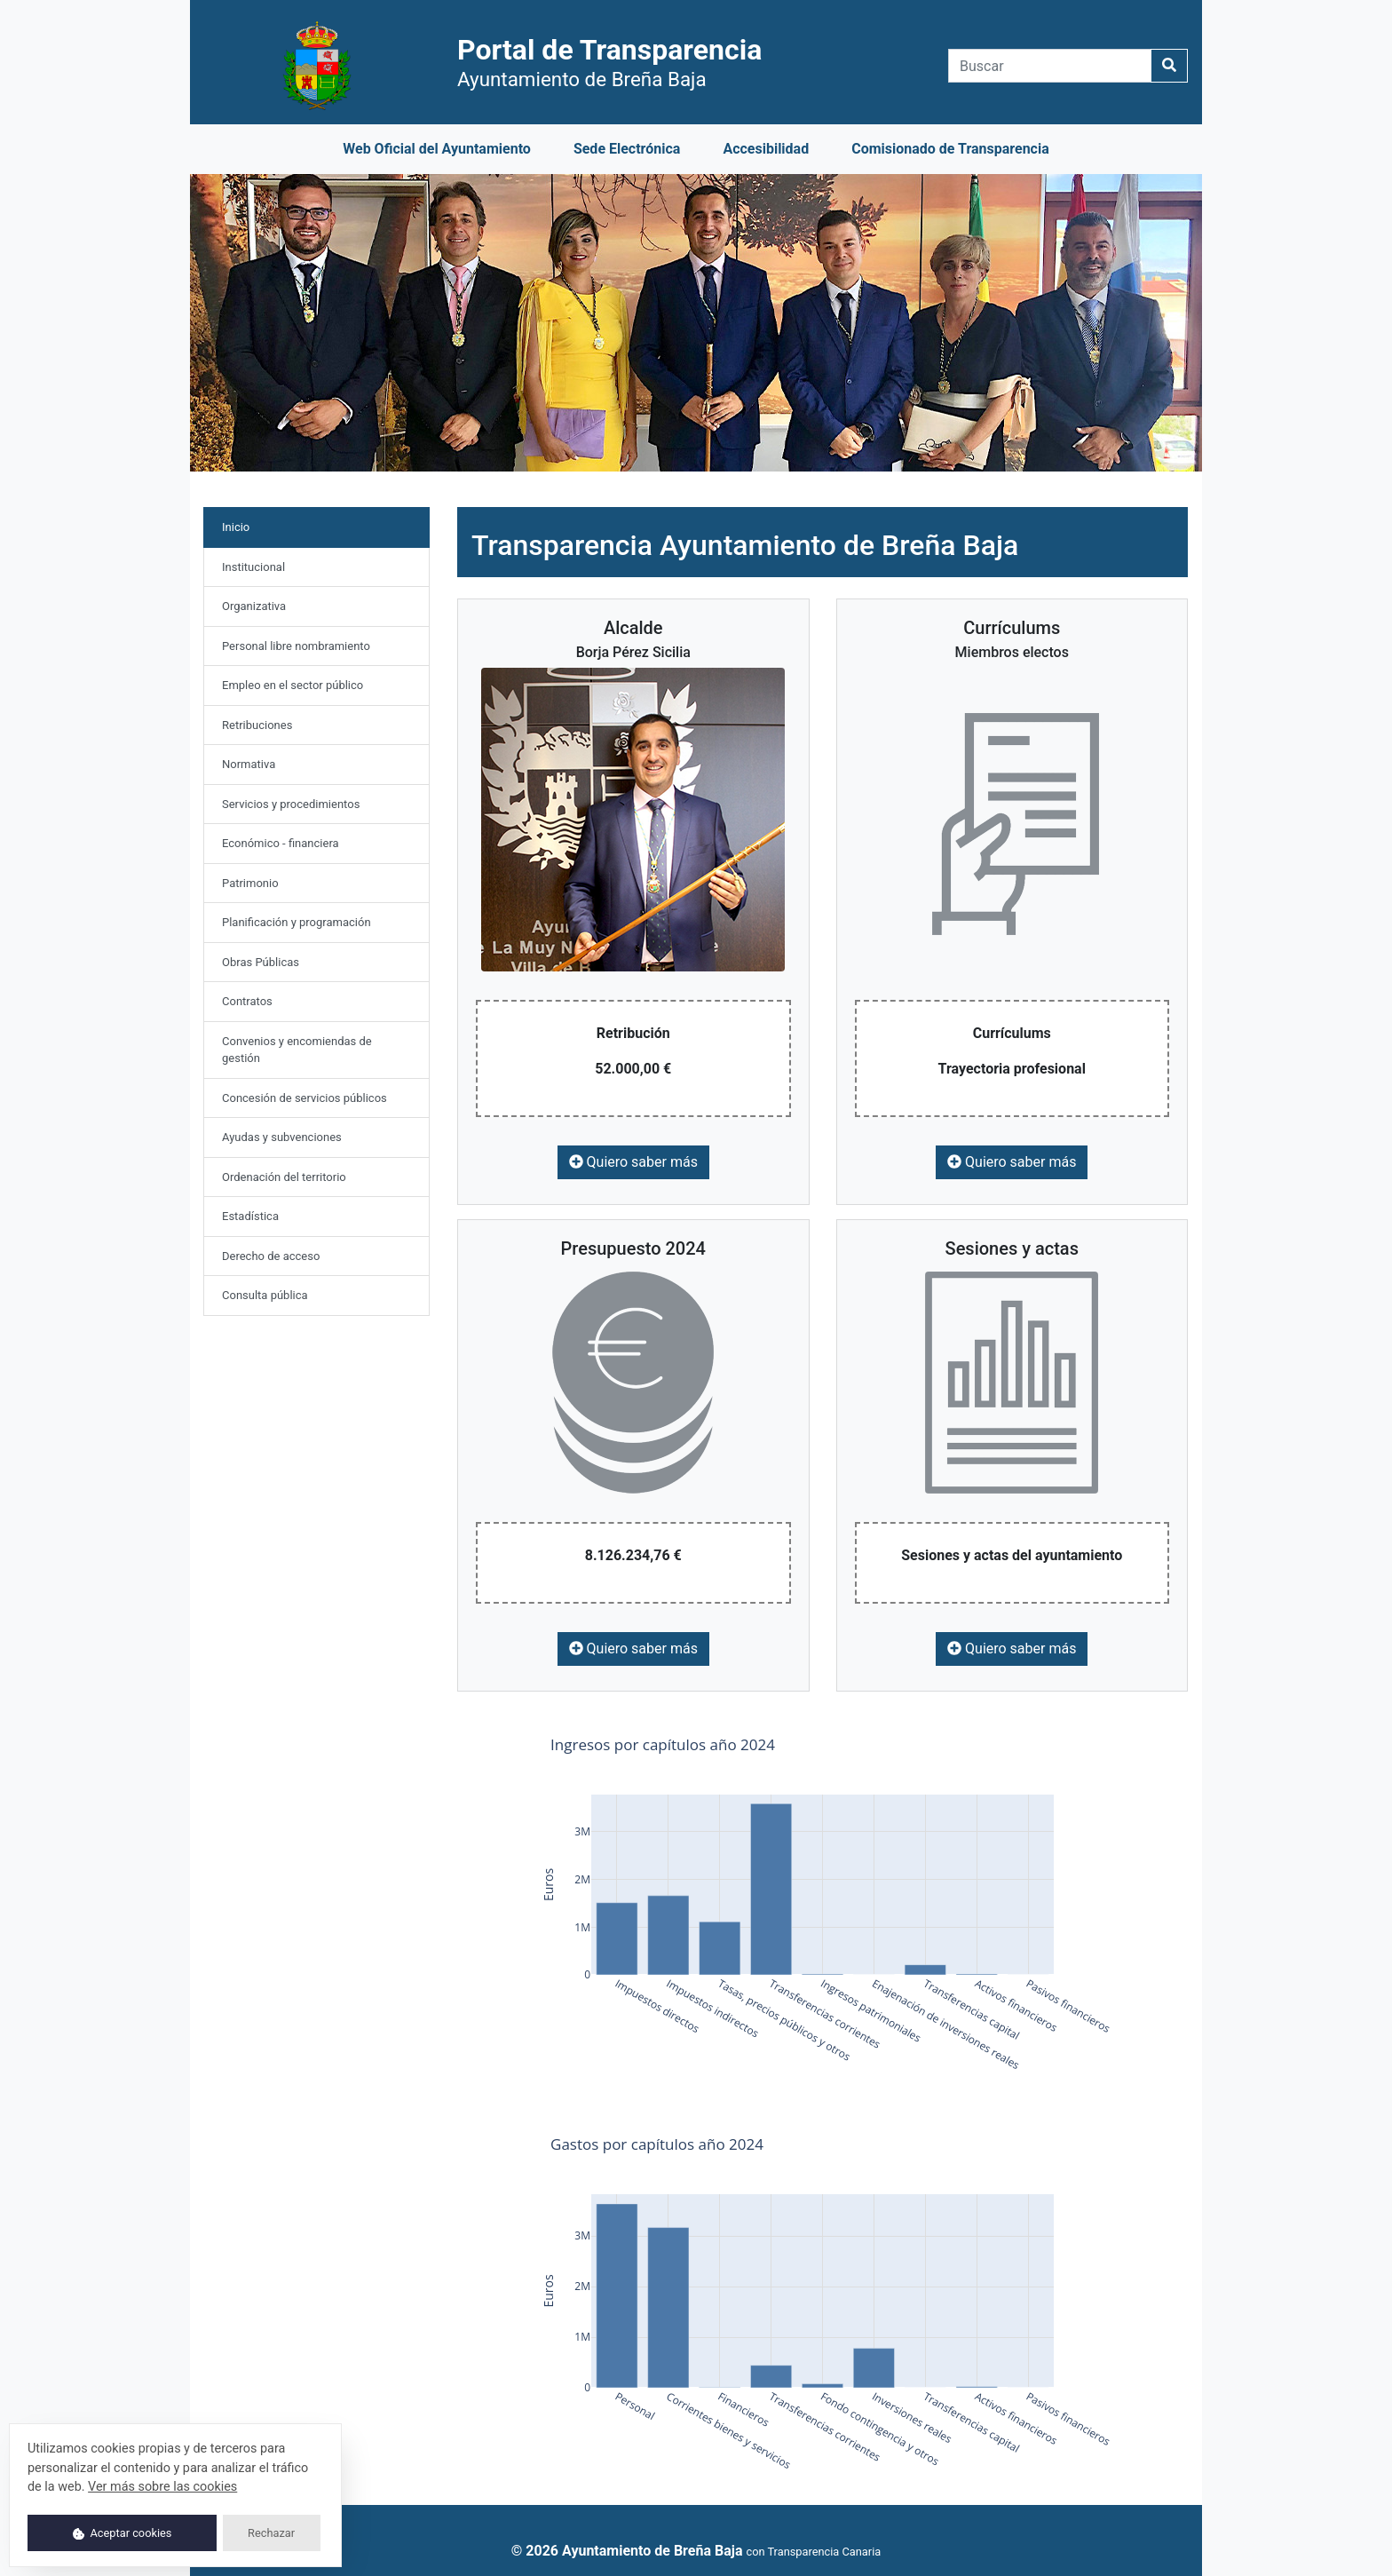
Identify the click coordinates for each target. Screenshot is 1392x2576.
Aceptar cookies (122, 2533)
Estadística (250, 1216)
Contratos (247, 1001)
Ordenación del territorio (284, 1177)
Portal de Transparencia (609, 62)
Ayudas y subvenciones (282, 1137)
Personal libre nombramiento (296, 646)
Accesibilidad (766, 148)
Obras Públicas (260, 962)
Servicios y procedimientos (291, 804)
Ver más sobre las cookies (162, 2486)
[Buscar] (1049, 66)
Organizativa (254, 606)
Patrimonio (250, 883)
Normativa (248, 764)
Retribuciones (257, 725)
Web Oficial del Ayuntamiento (437, 148)
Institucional (253, 567)
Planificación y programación (296, 922)
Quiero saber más (633, 1161)
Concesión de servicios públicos (304, 1098)
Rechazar (271, 2533)
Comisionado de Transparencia (950, 148)
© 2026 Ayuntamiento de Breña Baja (627, 2550)
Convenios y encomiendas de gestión (297, 1050)
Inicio (255, 526)
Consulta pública (265, 1295)
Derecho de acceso (271, 1256)
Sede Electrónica (627, 148)
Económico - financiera (280, 843)
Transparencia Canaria (824, 2551)
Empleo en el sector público (292, 685)
